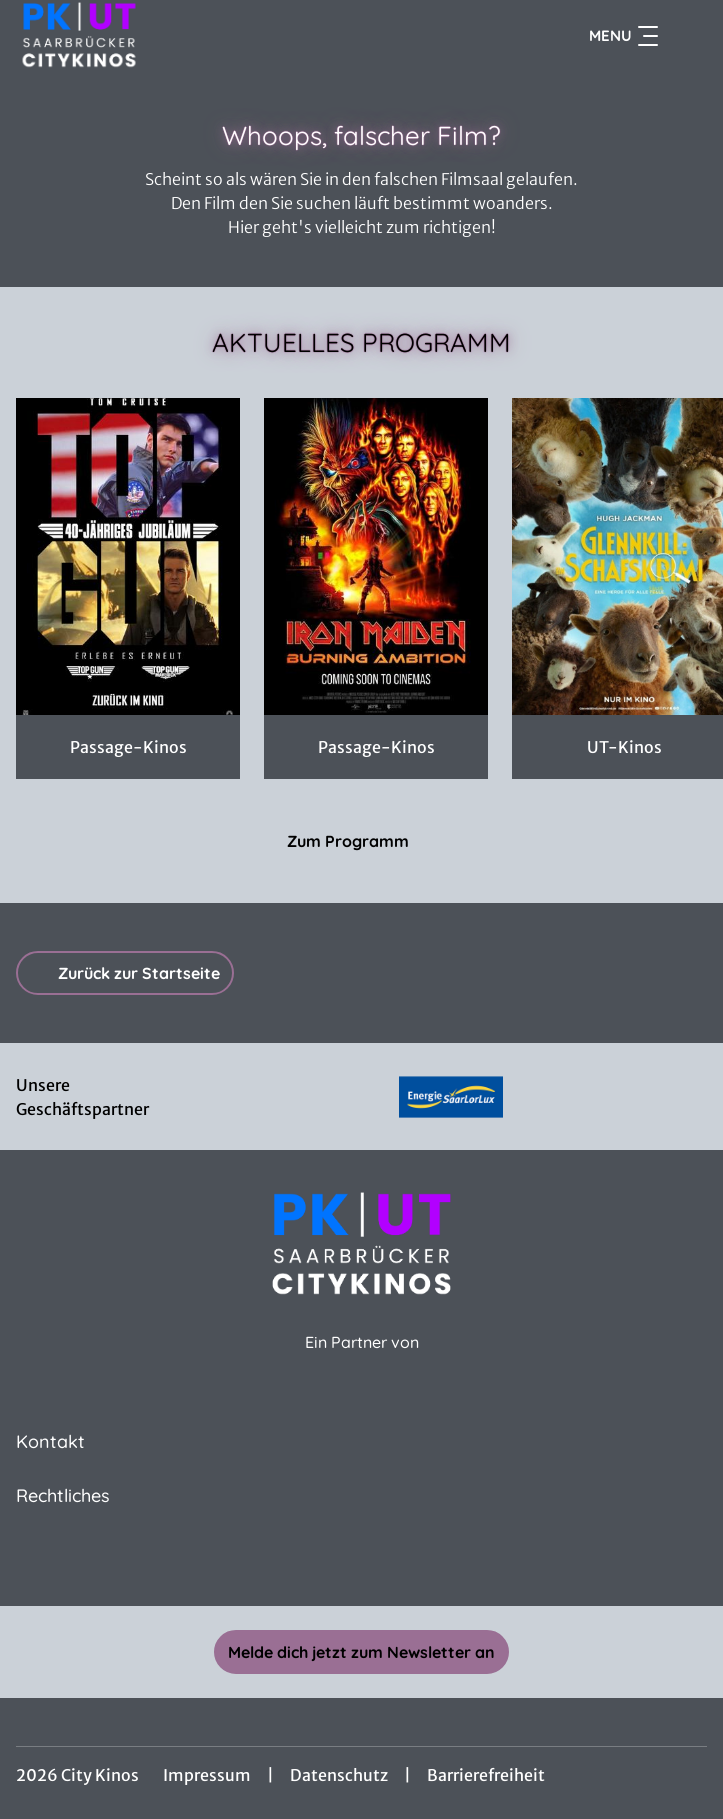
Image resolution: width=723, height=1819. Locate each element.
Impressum (207, 1775)
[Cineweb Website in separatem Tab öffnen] (362, 1364)
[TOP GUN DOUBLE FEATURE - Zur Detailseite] (128, 556)
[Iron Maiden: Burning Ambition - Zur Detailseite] (376, 556)
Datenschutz (339, 1775)
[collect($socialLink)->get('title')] (362, 1562)
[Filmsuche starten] (687, 36)
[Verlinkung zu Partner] (451, 1096)
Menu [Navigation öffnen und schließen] (623, 36)
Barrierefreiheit (486, 1775)
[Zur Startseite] (156, 36)
